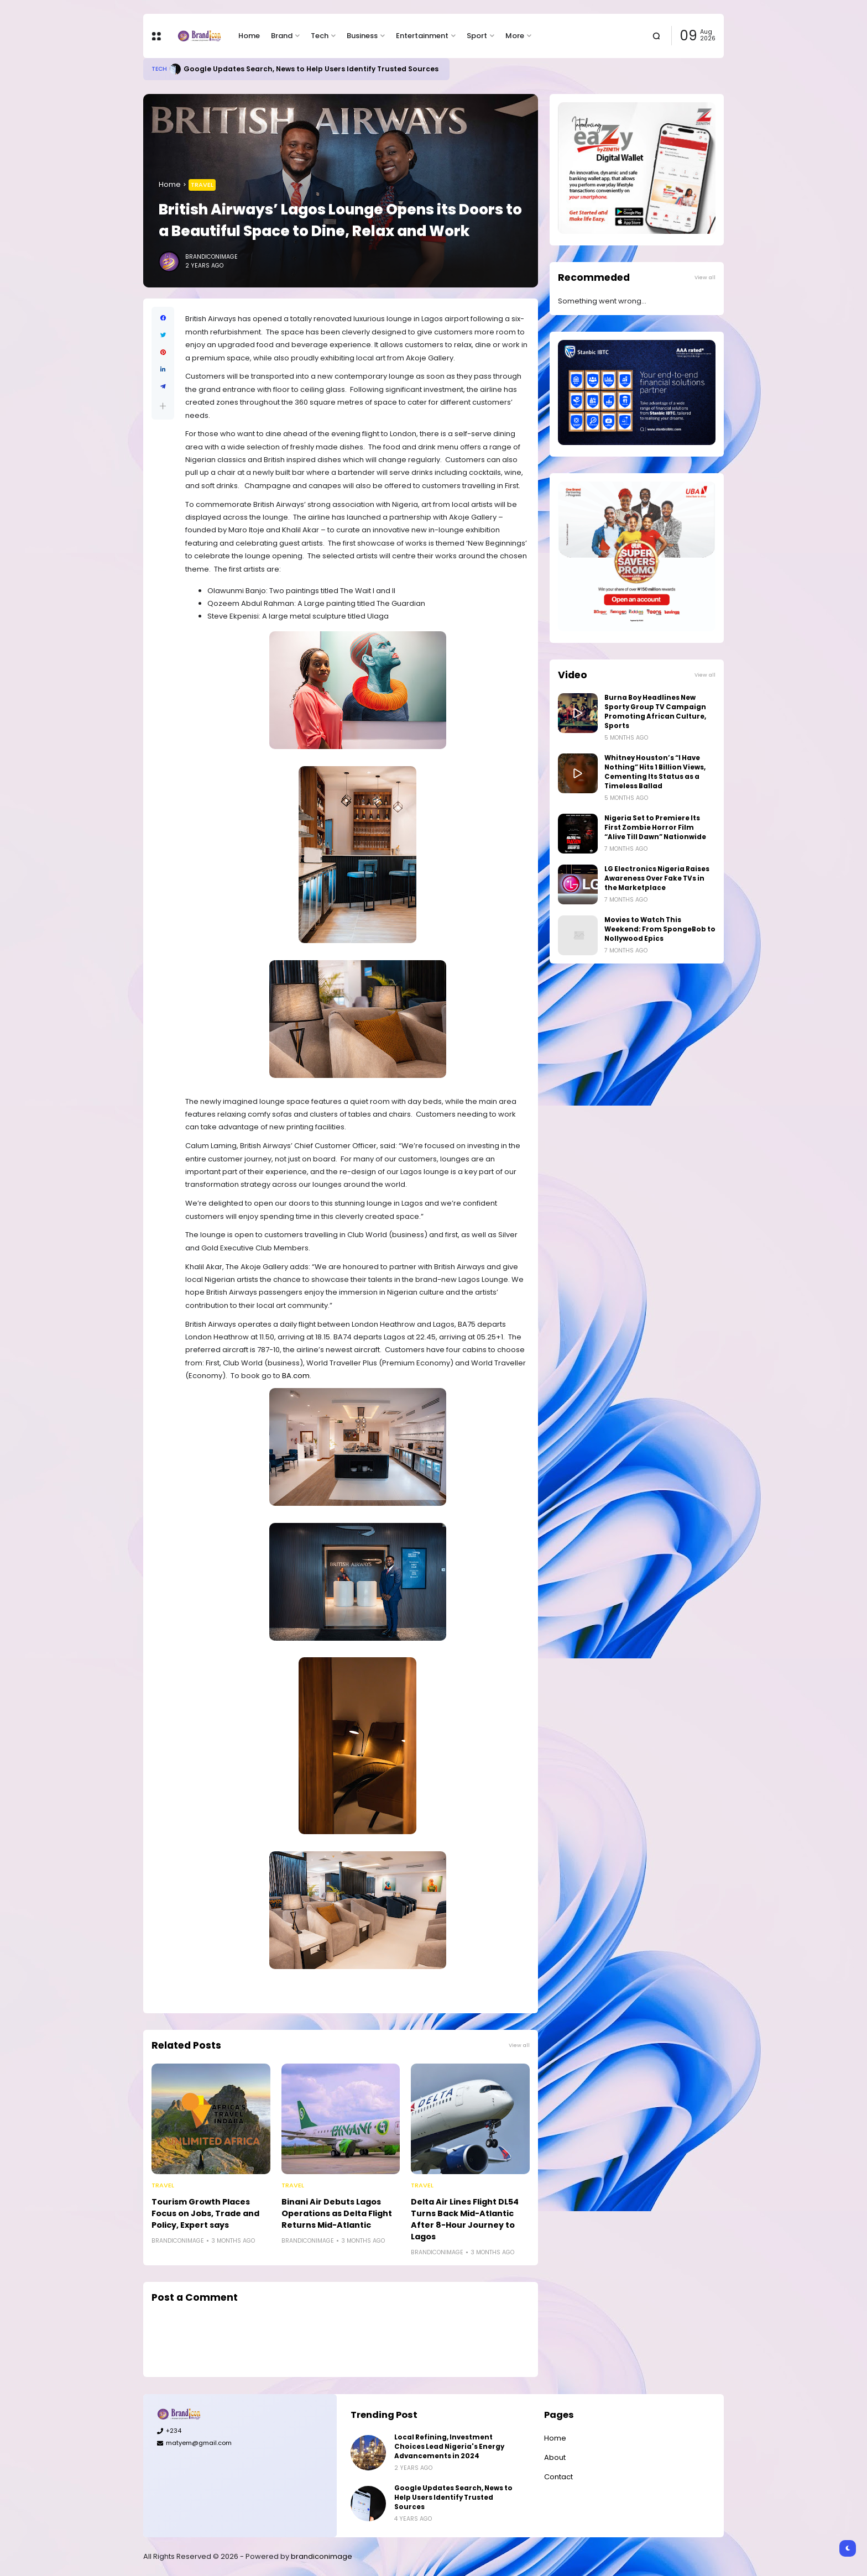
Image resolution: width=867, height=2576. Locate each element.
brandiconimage (321, 2556)
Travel (202, 184)
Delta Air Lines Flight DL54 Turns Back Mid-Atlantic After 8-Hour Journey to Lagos (465, 2219)
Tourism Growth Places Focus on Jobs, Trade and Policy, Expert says (205, 2213)
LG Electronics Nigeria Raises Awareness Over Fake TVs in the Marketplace (656, 878)
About (555, 2457)
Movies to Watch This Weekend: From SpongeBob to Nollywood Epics (659, 929)
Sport (477, 35)
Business (362, 35)
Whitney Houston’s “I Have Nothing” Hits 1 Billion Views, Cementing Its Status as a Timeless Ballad (655, 771)
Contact (558, 2477)
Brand (282, 35)
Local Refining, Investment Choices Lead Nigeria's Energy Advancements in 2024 (449, 2446)
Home (249, 35)
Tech (319, 35)
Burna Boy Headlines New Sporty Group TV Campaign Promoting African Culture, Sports (655, 711)
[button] (163, 406)
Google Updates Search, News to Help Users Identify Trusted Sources (311, 69)
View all (519, 2045)
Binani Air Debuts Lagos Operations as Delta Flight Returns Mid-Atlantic (336, 2213)
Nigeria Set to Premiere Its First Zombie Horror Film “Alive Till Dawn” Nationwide (655, 827)
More (514, 35)
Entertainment (422, 35)
